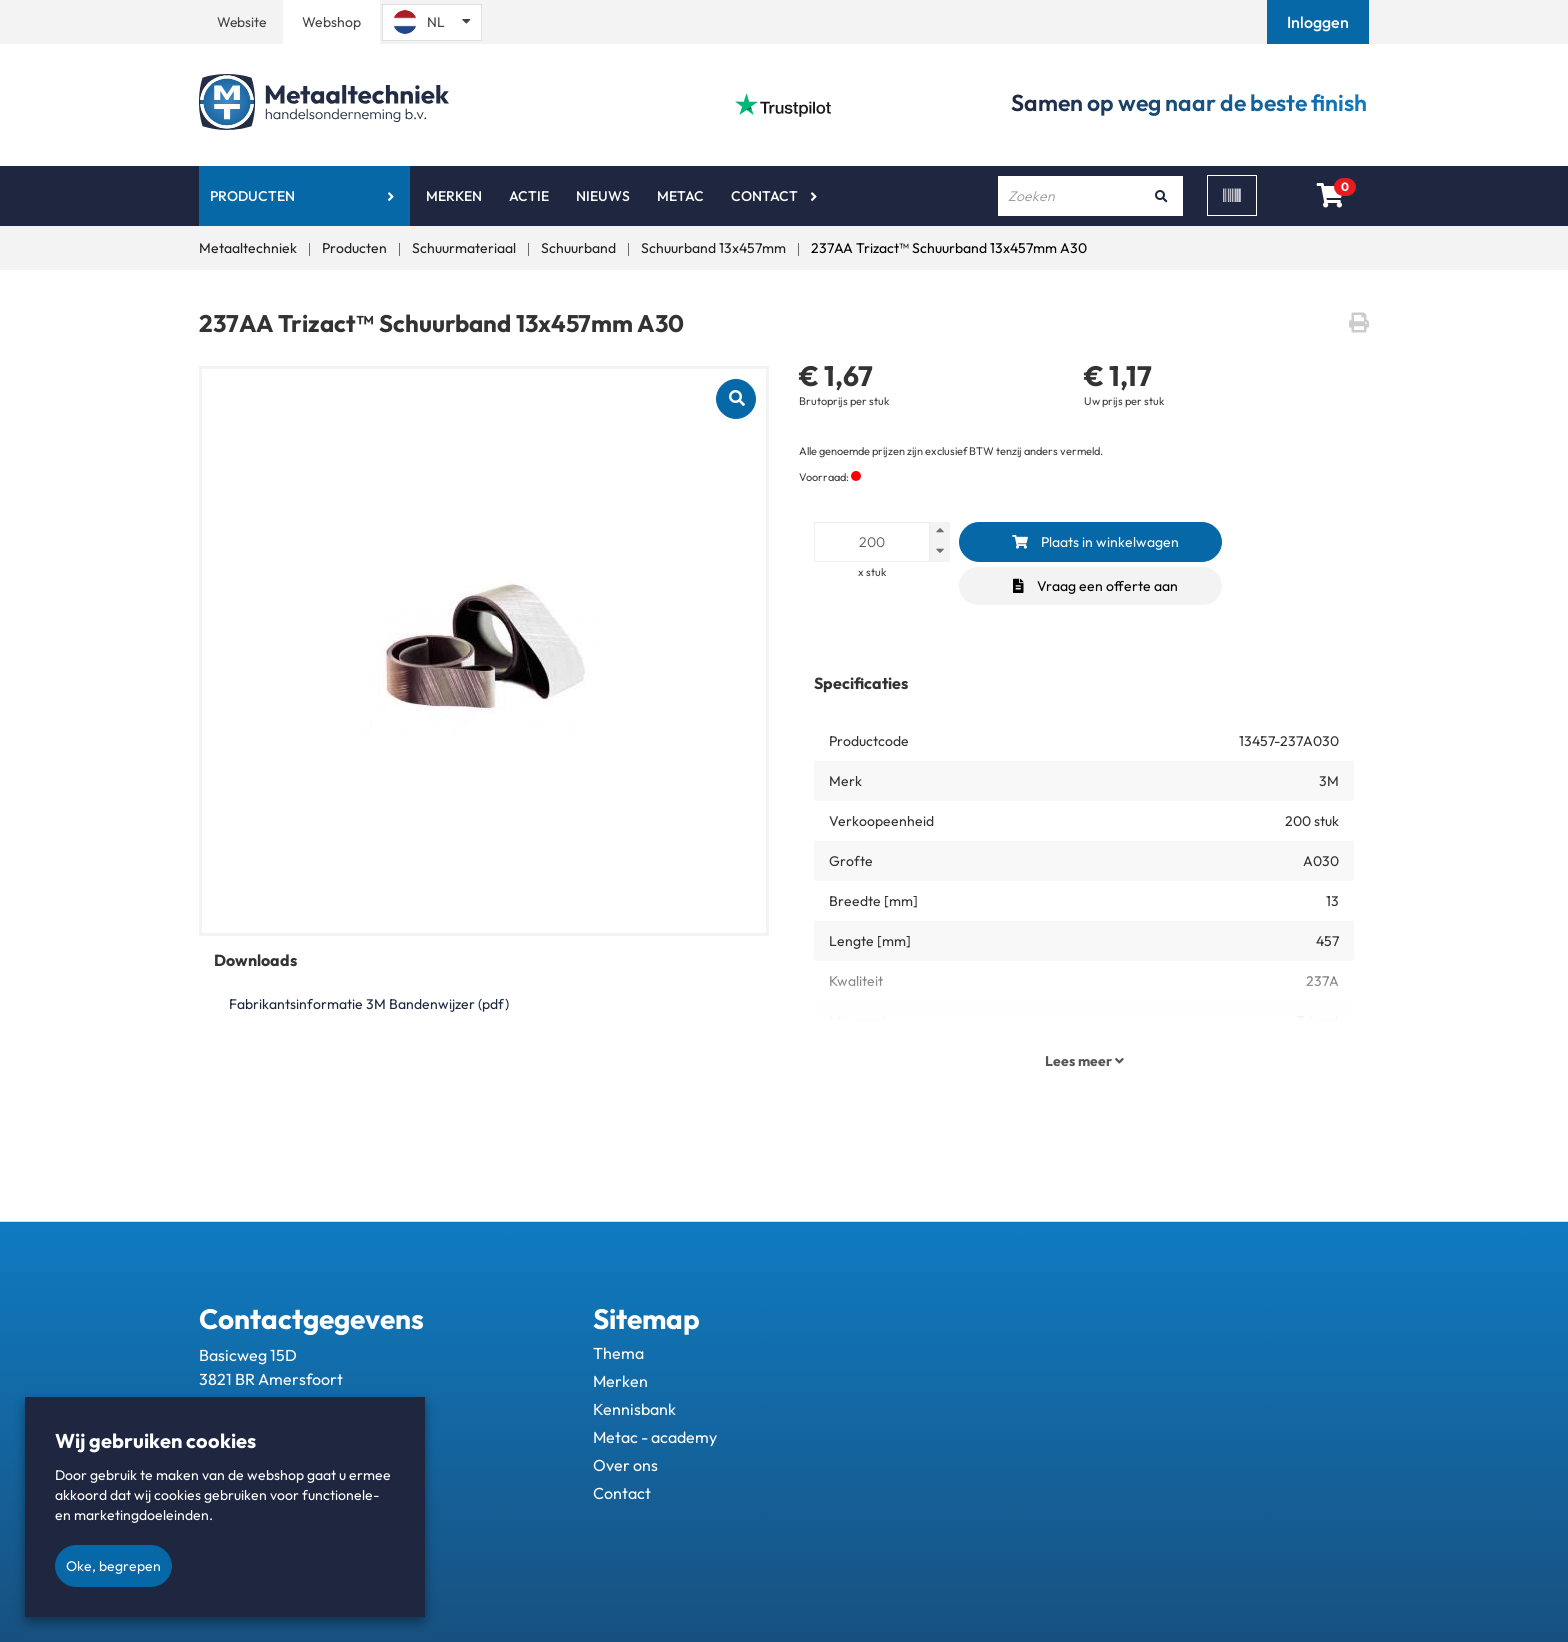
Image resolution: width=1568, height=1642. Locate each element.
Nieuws (603, 196)
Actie (529, 196)
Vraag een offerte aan (1095, 586)
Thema (618, 1353)
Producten (252, 196)
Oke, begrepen (113, 1566)
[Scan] (1232, 195)
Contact (764, 196)
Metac (680, 196)
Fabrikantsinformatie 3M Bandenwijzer (369, 1004)
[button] (1320, 22)
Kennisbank (634, 1409)
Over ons (625, 1465)
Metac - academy (655, 1437)
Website (241, 22)
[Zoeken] (1161, 196)
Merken (454, 196)
